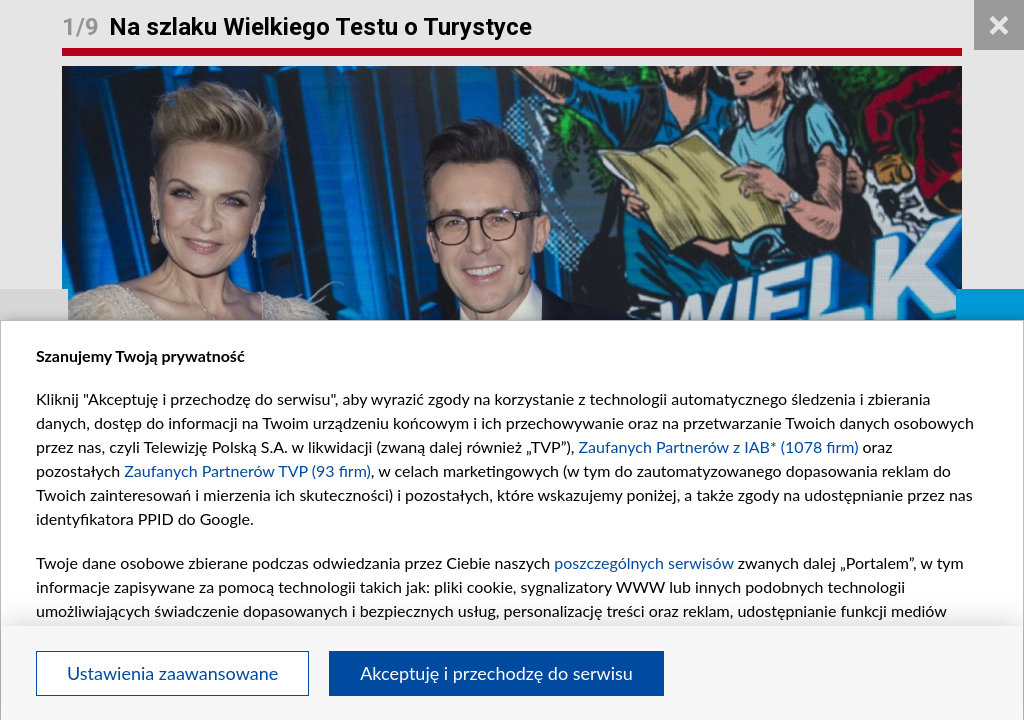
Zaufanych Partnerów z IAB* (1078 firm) (719, 446)
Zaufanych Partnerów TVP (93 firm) (247, 470)
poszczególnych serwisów (643, 562)
